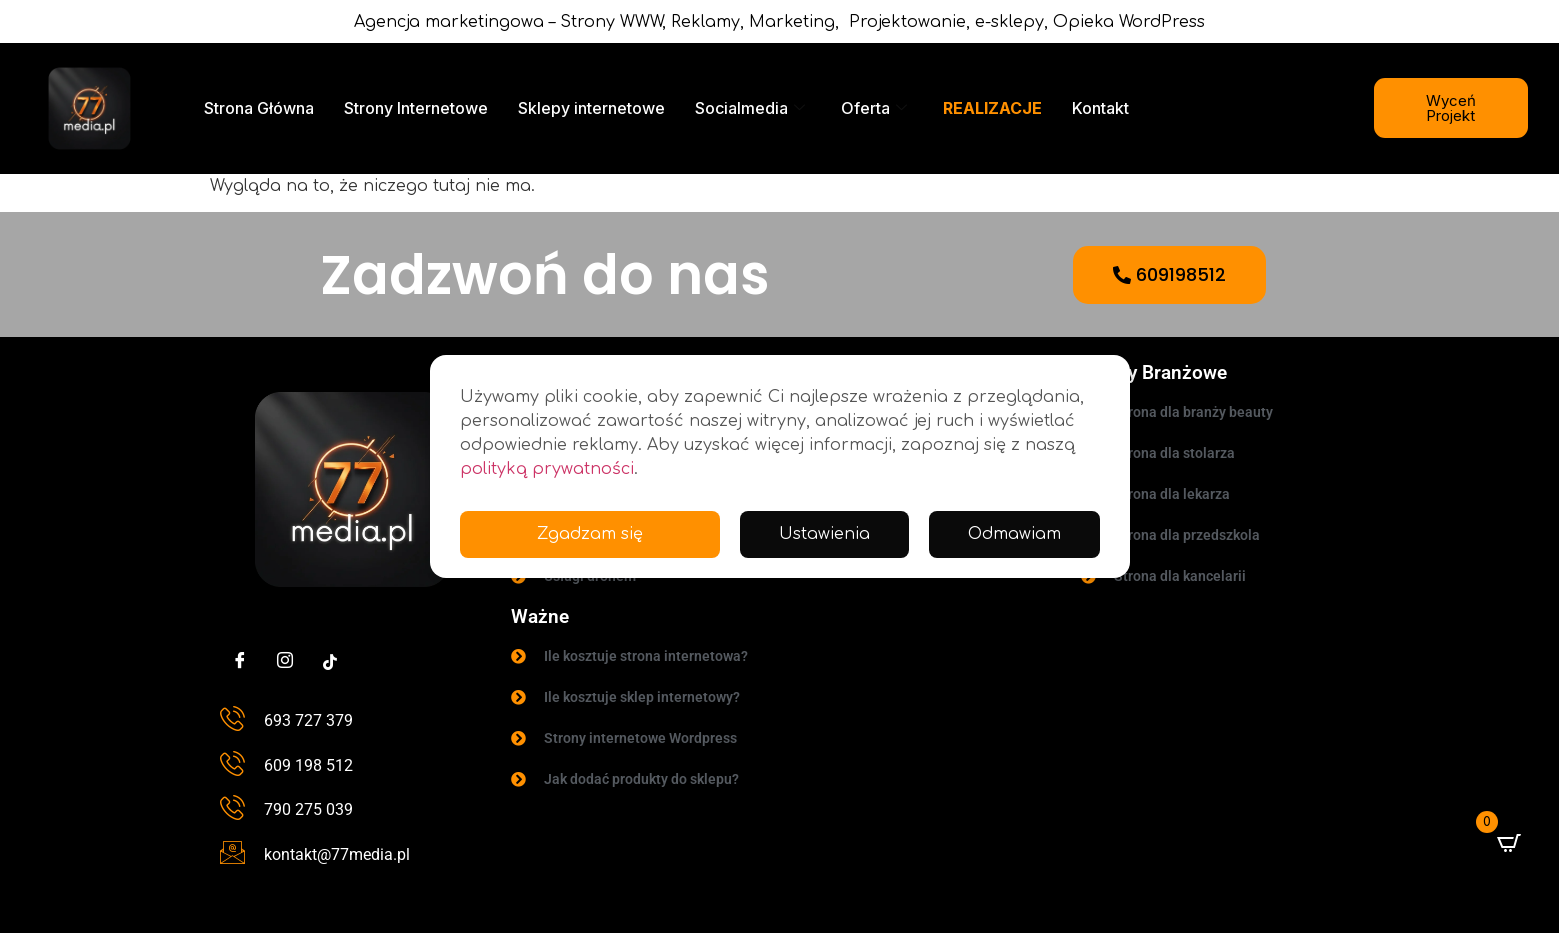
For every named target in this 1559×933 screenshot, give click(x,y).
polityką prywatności (547, 469)
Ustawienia (823, 535)
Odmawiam (1014, 535)
